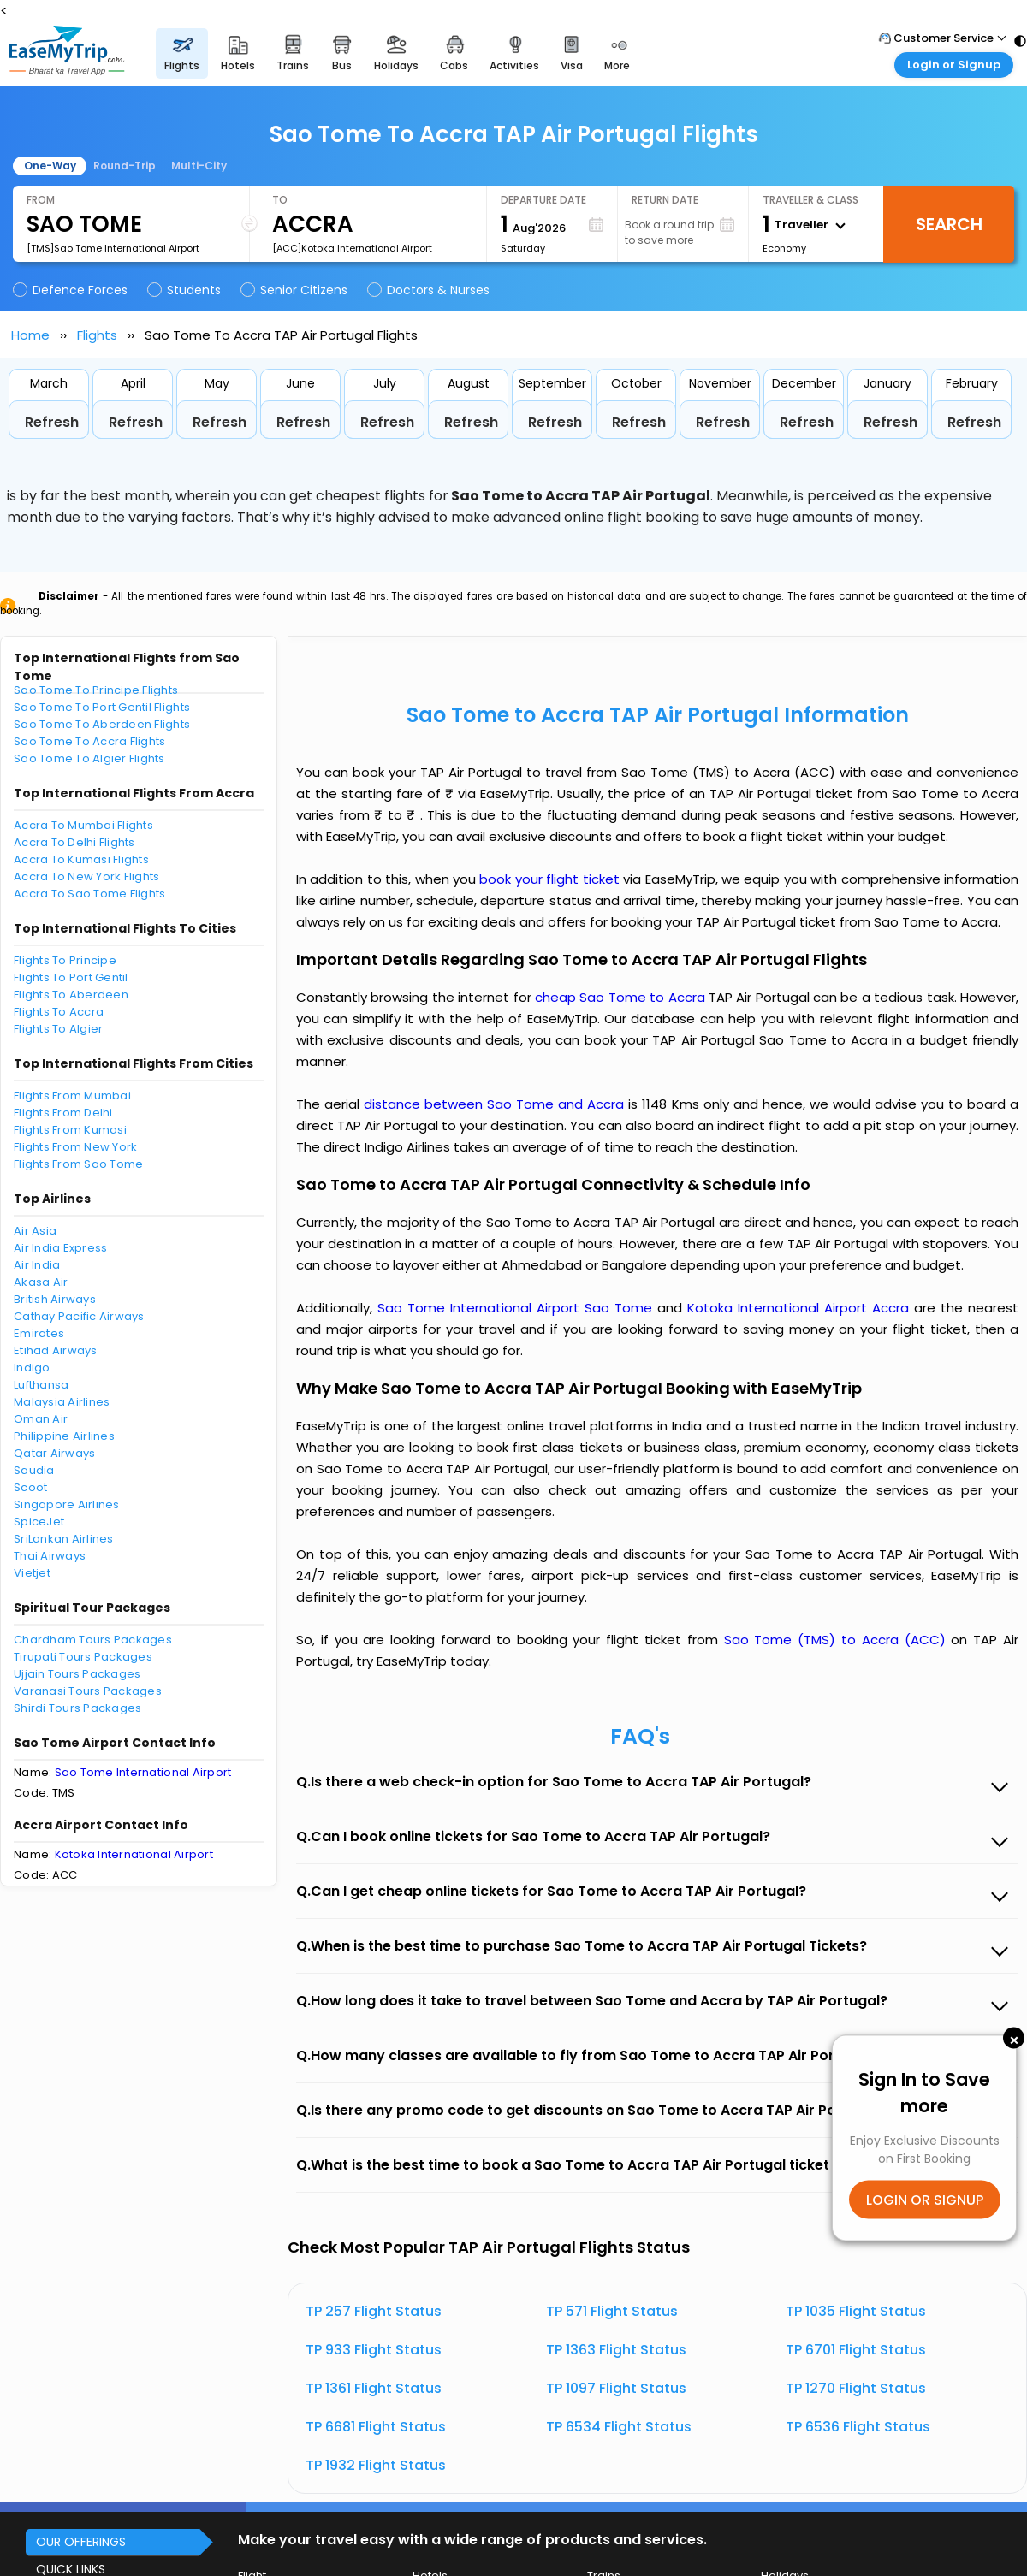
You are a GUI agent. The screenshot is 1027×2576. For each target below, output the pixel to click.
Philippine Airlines (64, 1436)
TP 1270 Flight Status (856, 2388)
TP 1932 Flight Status (376, 2465)
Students (185, 290)
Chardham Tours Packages (93, 1639)
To (280, 199)
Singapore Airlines (67, 1504)
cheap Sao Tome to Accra (620, 997)
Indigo (32, 1367)
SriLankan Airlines (64, 1539)
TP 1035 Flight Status (856, 2311)
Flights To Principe (65, 960)
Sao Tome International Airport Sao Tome (517, 1308)
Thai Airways (50, 1556)
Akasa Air (41, 1282)
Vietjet (32, 1573)
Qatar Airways (54, 1453)
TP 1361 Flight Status (374, 2388)
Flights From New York (75, 1147)
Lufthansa (41, 1385)
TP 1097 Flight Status (616, 2388)
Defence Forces (71, 290)
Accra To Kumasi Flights (81, 859)
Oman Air (41, 1419)
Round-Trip (124, 165)
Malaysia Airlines (62, 1402)
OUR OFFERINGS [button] (81, 2541)
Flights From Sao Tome (78, 1164)
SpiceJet (39, 1521)
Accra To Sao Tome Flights (90, 893)
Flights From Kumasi (70, 1130)
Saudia (34, 1470)
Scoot (30, 1487)
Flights (97, 335)
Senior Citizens (295, 290)
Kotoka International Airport (134, 1854)
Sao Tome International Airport (143, 1772)
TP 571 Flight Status (612, 2311)
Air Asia (35, 1231)
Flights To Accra (59, 1012)
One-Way (50, 165)
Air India (37, 1265)
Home (30, 335)
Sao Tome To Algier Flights (89, 758)
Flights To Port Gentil (71, 977)
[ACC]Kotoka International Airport (352, 248)
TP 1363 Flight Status (616, 2350)
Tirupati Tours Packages (83, 1657)
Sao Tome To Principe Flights (96, 690)
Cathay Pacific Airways (79, 1316)
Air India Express (60, 1248)
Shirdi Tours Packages (77, 1708)
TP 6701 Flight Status (856, 2350)
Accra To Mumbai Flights (83, 825)
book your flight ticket (551, 879)
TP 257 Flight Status (374, 2311)
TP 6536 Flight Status (858, 2427)
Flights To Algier (58, 1029)
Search (949, 224)
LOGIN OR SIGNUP (924, 2200)
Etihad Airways (56, 1350)
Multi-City (199, 165)
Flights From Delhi (63, 1112)
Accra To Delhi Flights (74, 842)
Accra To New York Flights (87, 876)
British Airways (55, 1299)
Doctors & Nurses (429, 290)
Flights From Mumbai (72, 1095)
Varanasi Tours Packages (88, 1691)
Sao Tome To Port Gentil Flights (102, 707)
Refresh (52, 422)
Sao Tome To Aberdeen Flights (102, 724)
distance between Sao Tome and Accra (496, 1104)
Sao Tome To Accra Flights (90, 741)
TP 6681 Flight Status (376, 2427)
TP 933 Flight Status (374, 2350)
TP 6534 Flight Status (619, 2427)
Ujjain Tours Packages (77, 1674)
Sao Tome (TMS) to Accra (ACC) (838, 1640)
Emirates (39, 1333)
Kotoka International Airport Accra (800, 1308)
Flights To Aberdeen (71, 994)
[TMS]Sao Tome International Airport (113, 248)
